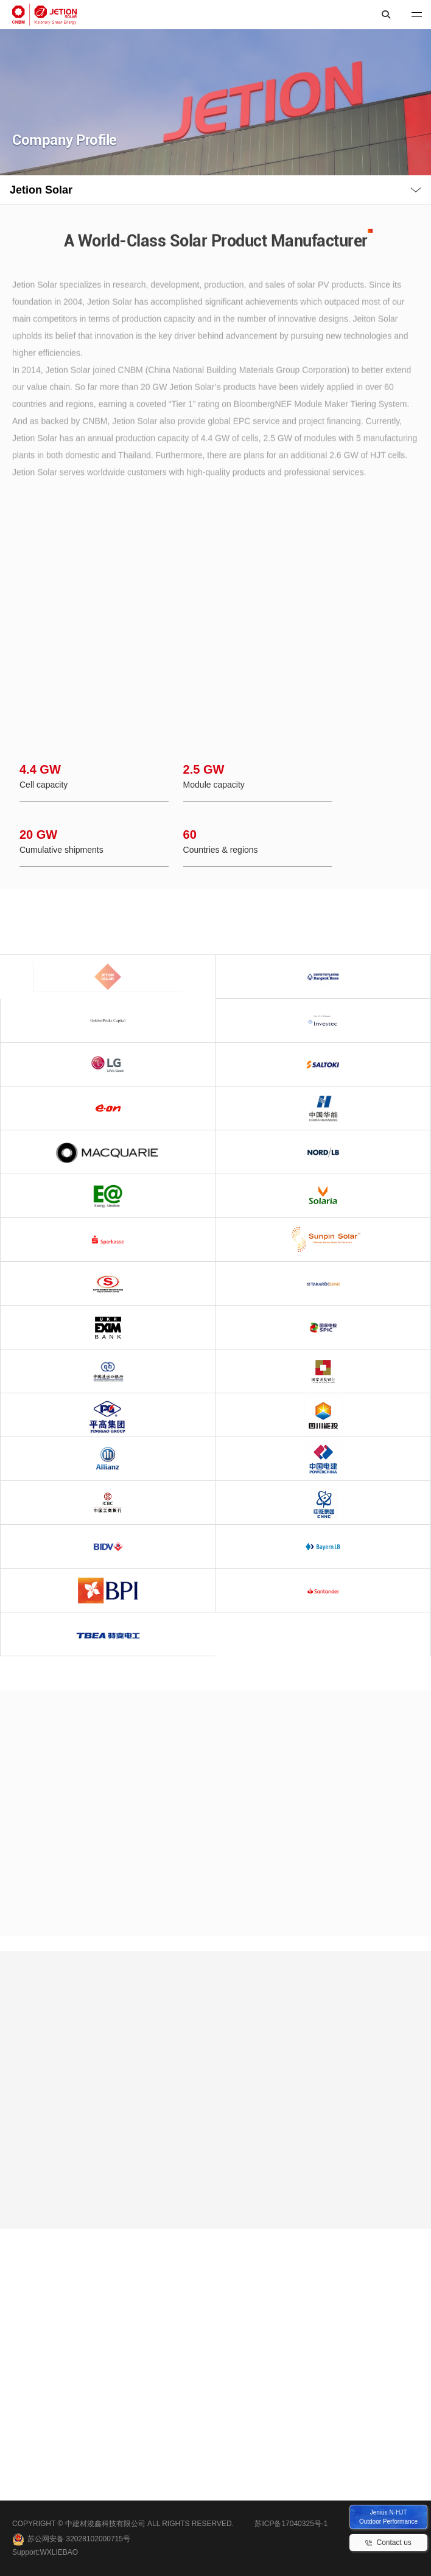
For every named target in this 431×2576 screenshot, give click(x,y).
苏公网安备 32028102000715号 (71, 2539)
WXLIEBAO (59, 2552)
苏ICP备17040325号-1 (291, 2523)
